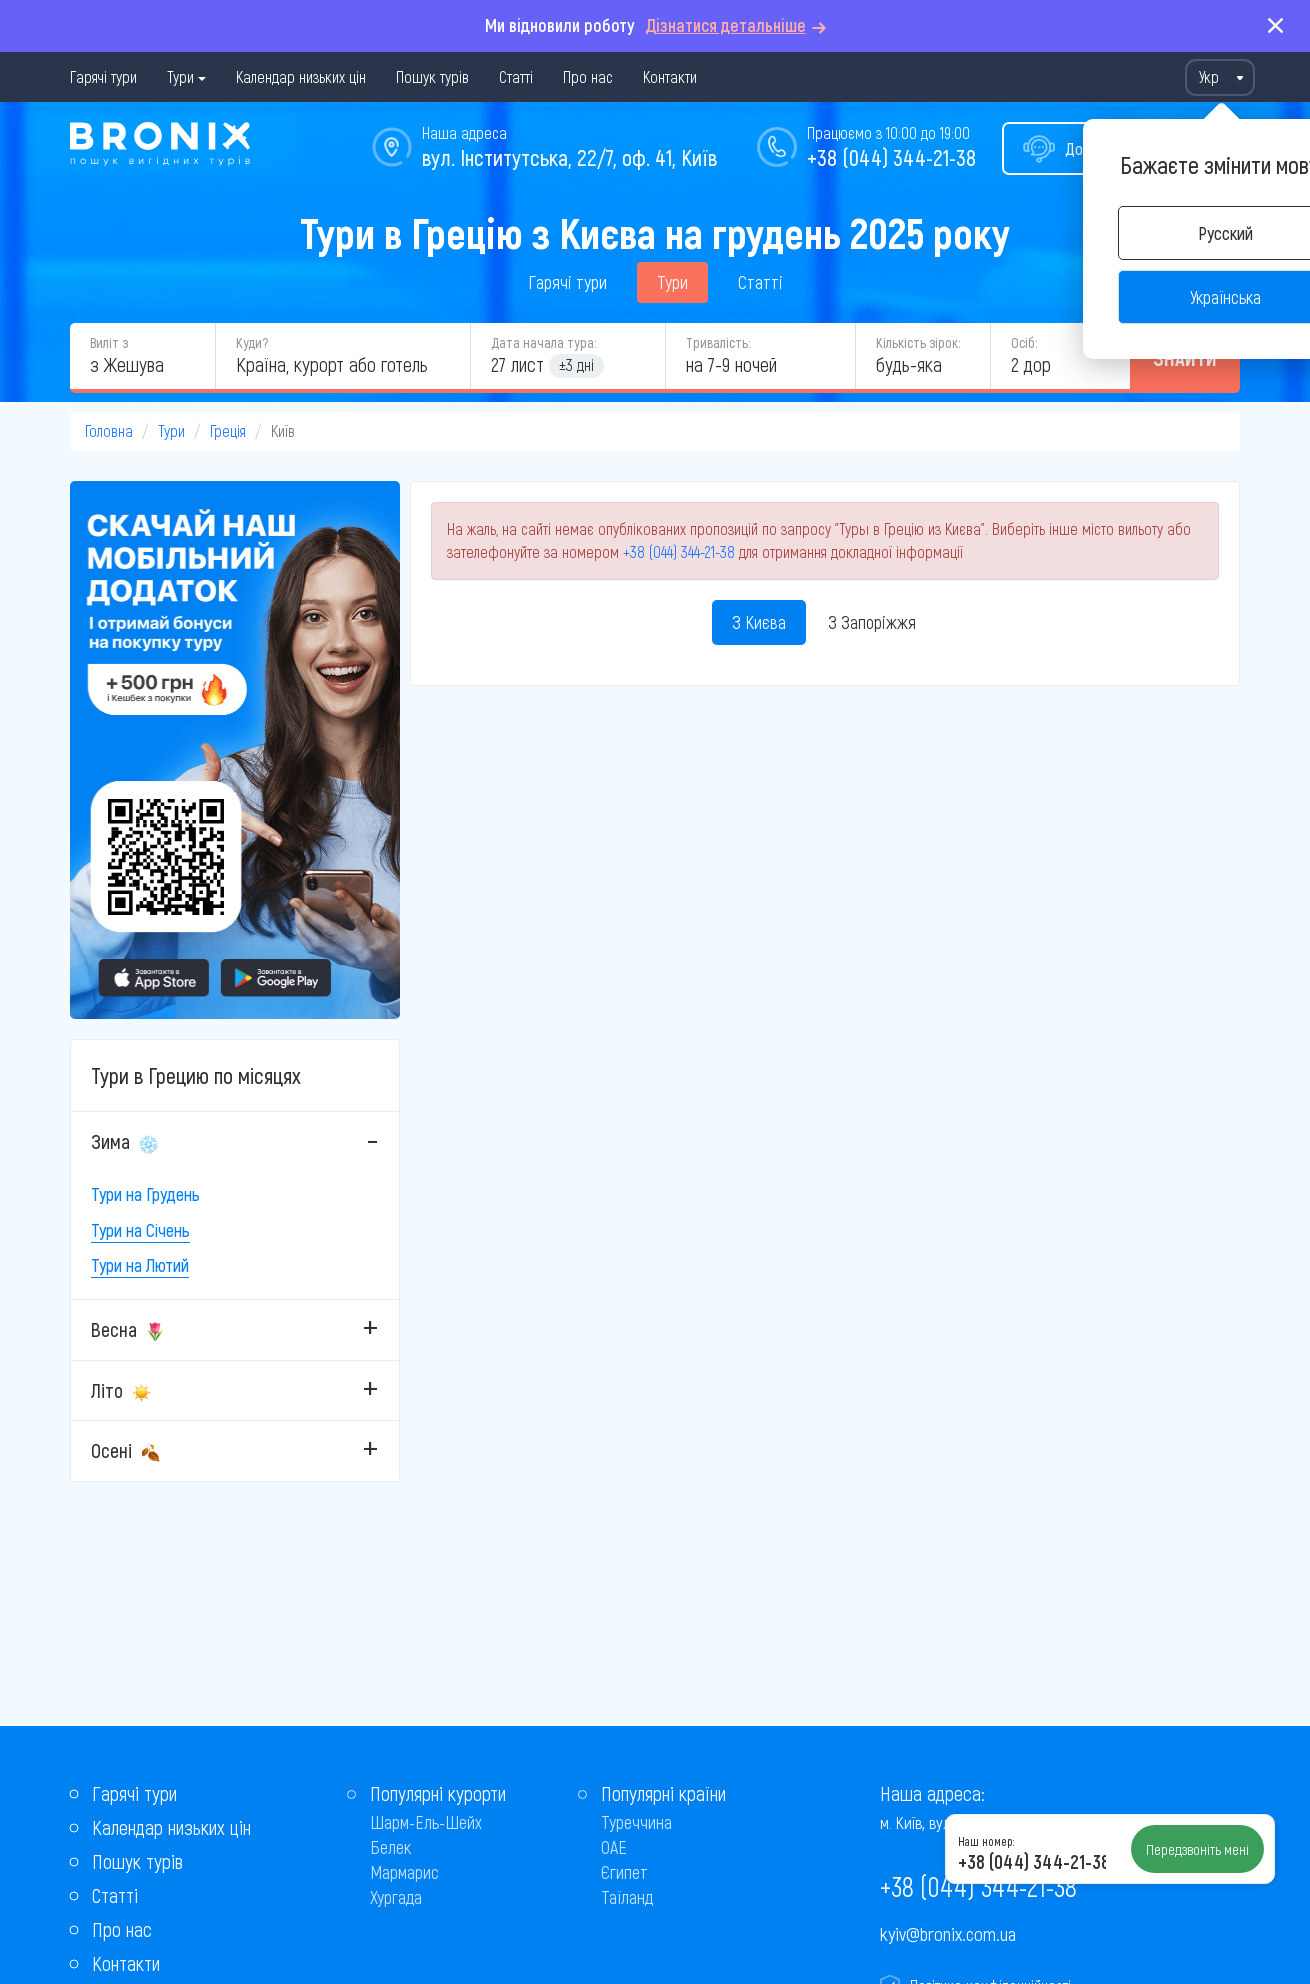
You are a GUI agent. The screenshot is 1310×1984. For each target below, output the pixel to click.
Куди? (252, 342)
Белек (390, 1847)
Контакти (670, 76)
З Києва (759, 622)
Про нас (588, 76)
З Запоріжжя (872, 622)
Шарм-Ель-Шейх (426, 1822)
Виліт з (109, 342)
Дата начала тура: (543, 342)
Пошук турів (432, 76)
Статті (516, 76)
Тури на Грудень (145, 1194)
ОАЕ (614, 1847)
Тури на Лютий (140, 1265)
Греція (228, 430)
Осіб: (1024, 342)
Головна (109, 430)
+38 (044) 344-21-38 (891, 157)
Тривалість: (718, 342)
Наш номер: (986, 1841)
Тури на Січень (140, 1230)
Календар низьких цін (301, 76)
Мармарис (404, 1872)
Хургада (396, 1897)
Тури (180, 76)
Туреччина (636, 1822)
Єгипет (624, 1872)
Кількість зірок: (918, 342)
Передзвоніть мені (1197, 1849)
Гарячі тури (103, 76)
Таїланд (627, 1897)
